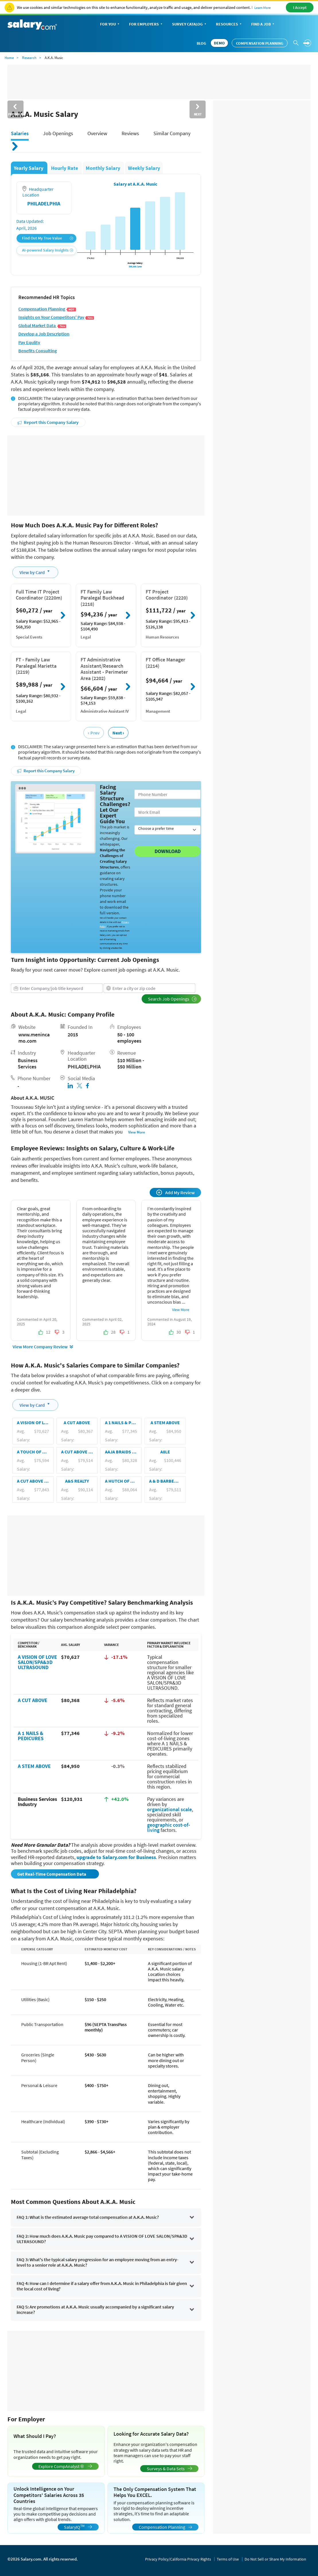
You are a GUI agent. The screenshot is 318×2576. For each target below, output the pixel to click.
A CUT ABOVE (32, 1700)
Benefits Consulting (37, 350)
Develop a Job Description (43, 334)
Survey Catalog (189, 24)
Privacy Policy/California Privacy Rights (178, 2559)
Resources (229, 24)
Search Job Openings (172, 999)
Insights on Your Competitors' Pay (56, 317)
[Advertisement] (105, 475)
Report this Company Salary (48, 422)
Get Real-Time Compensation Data (52, 1874)
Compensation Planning (259, 43)
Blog (201, 43)
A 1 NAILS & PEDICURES (31, 1736)
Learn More (262, 7)
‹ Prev (93, 733)
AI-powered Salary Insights (47, 250)
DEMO (219, 43)
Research (29, 57)
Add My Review (175, 1192)
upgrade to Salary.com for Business (116, 1857)
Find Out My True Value (47, 238)
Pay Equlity (29, 342)
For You (110, 24)
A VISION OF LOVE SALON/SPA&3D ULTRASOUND (37, 1662)
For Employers (146, 24)
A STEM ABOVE (34, 1766)
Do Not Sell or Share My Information (275, 2559)
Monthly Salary (103, 168)
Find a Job (263, 24)
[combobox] (57, 988)
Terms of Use (228, 2559)
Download (168, 851)
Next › (118, 733)
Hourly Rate (65, 168)
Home (9, 57)
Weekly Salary (144, 168)
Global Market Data (42, 325)
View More (136, 1132)
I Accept (300, 7)
